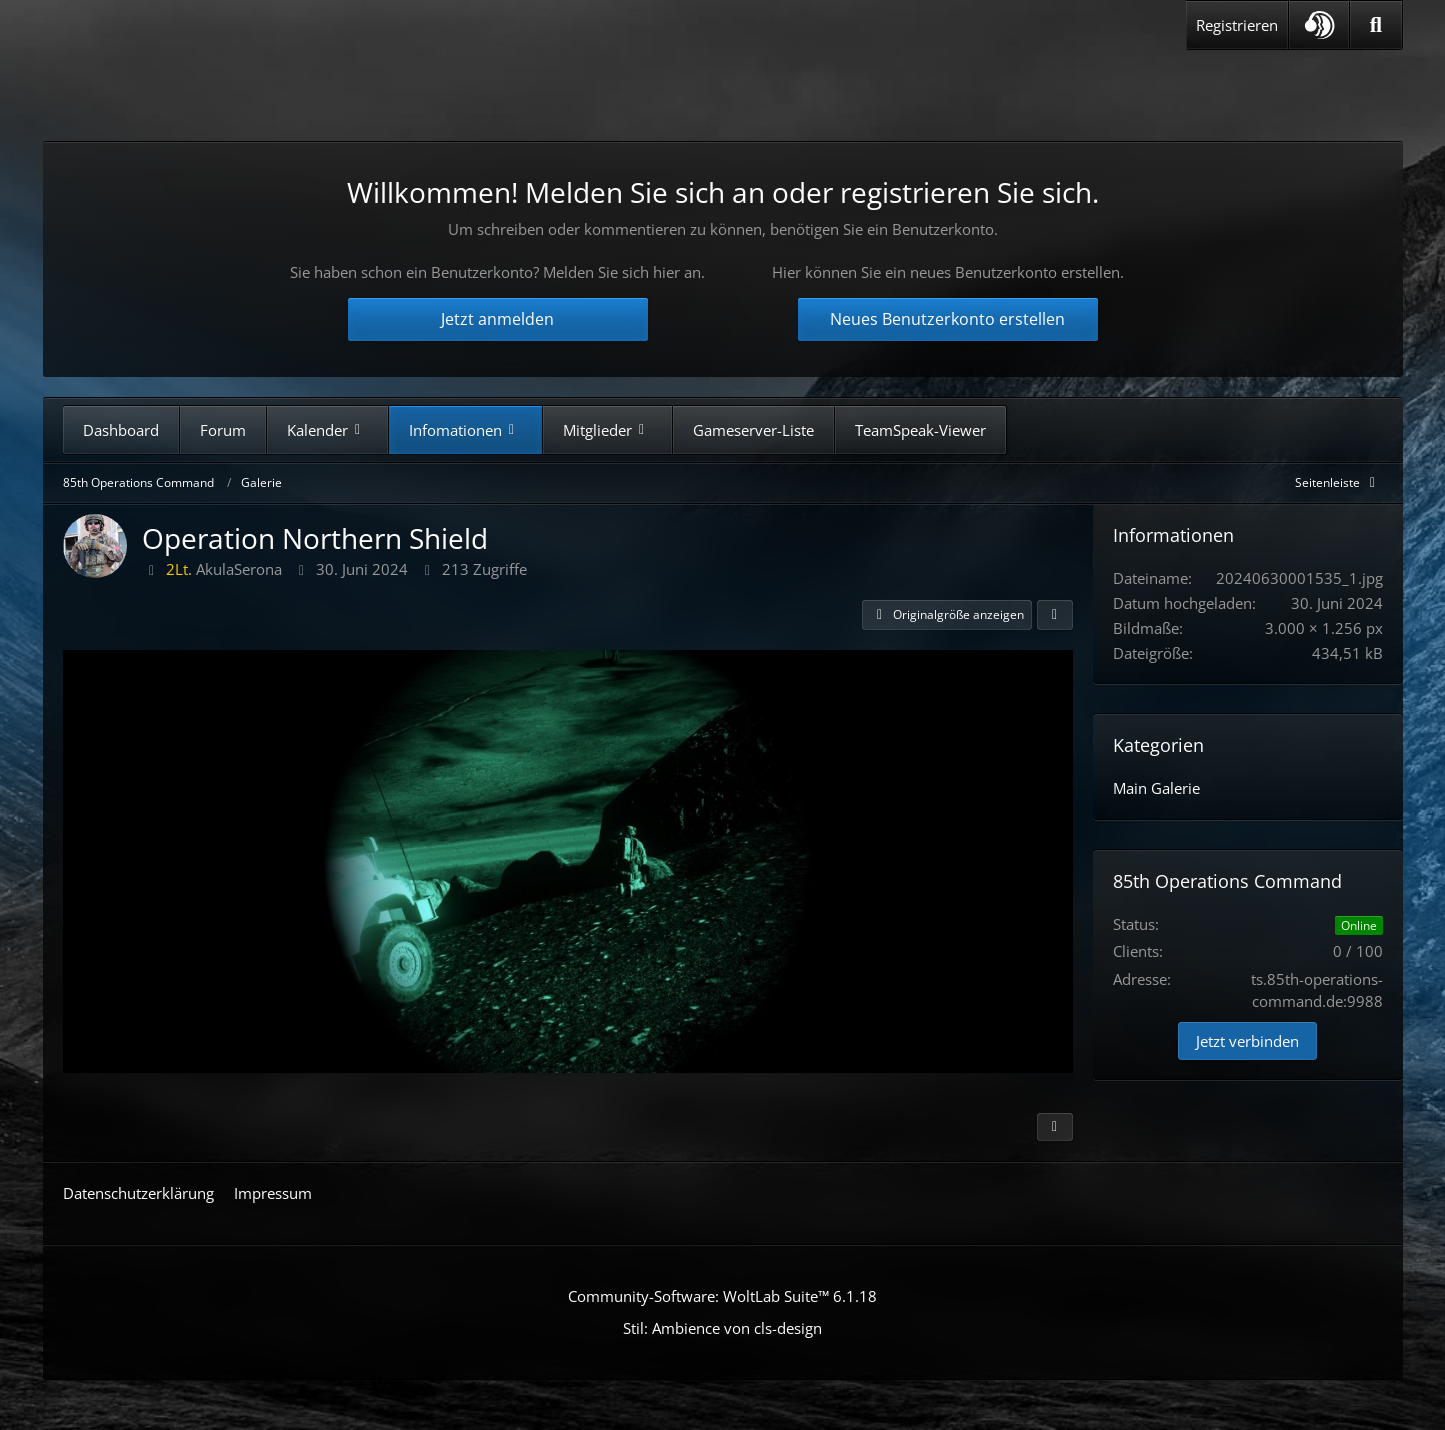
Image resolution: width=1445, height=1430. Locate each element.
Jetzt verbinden (1247, 1041)
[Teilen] (1055, 615)
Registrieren (1237, 25)
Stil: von (722, 1328)
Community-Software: (722, 1296)
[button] (1319, 25)
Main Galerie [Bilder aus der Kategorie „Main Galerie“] (1156, 788)
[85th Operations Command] (252, 88)
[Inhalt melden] (1055, 1127)
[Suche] (1375, 25)
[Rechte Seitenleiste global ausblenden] (1339, 482)
